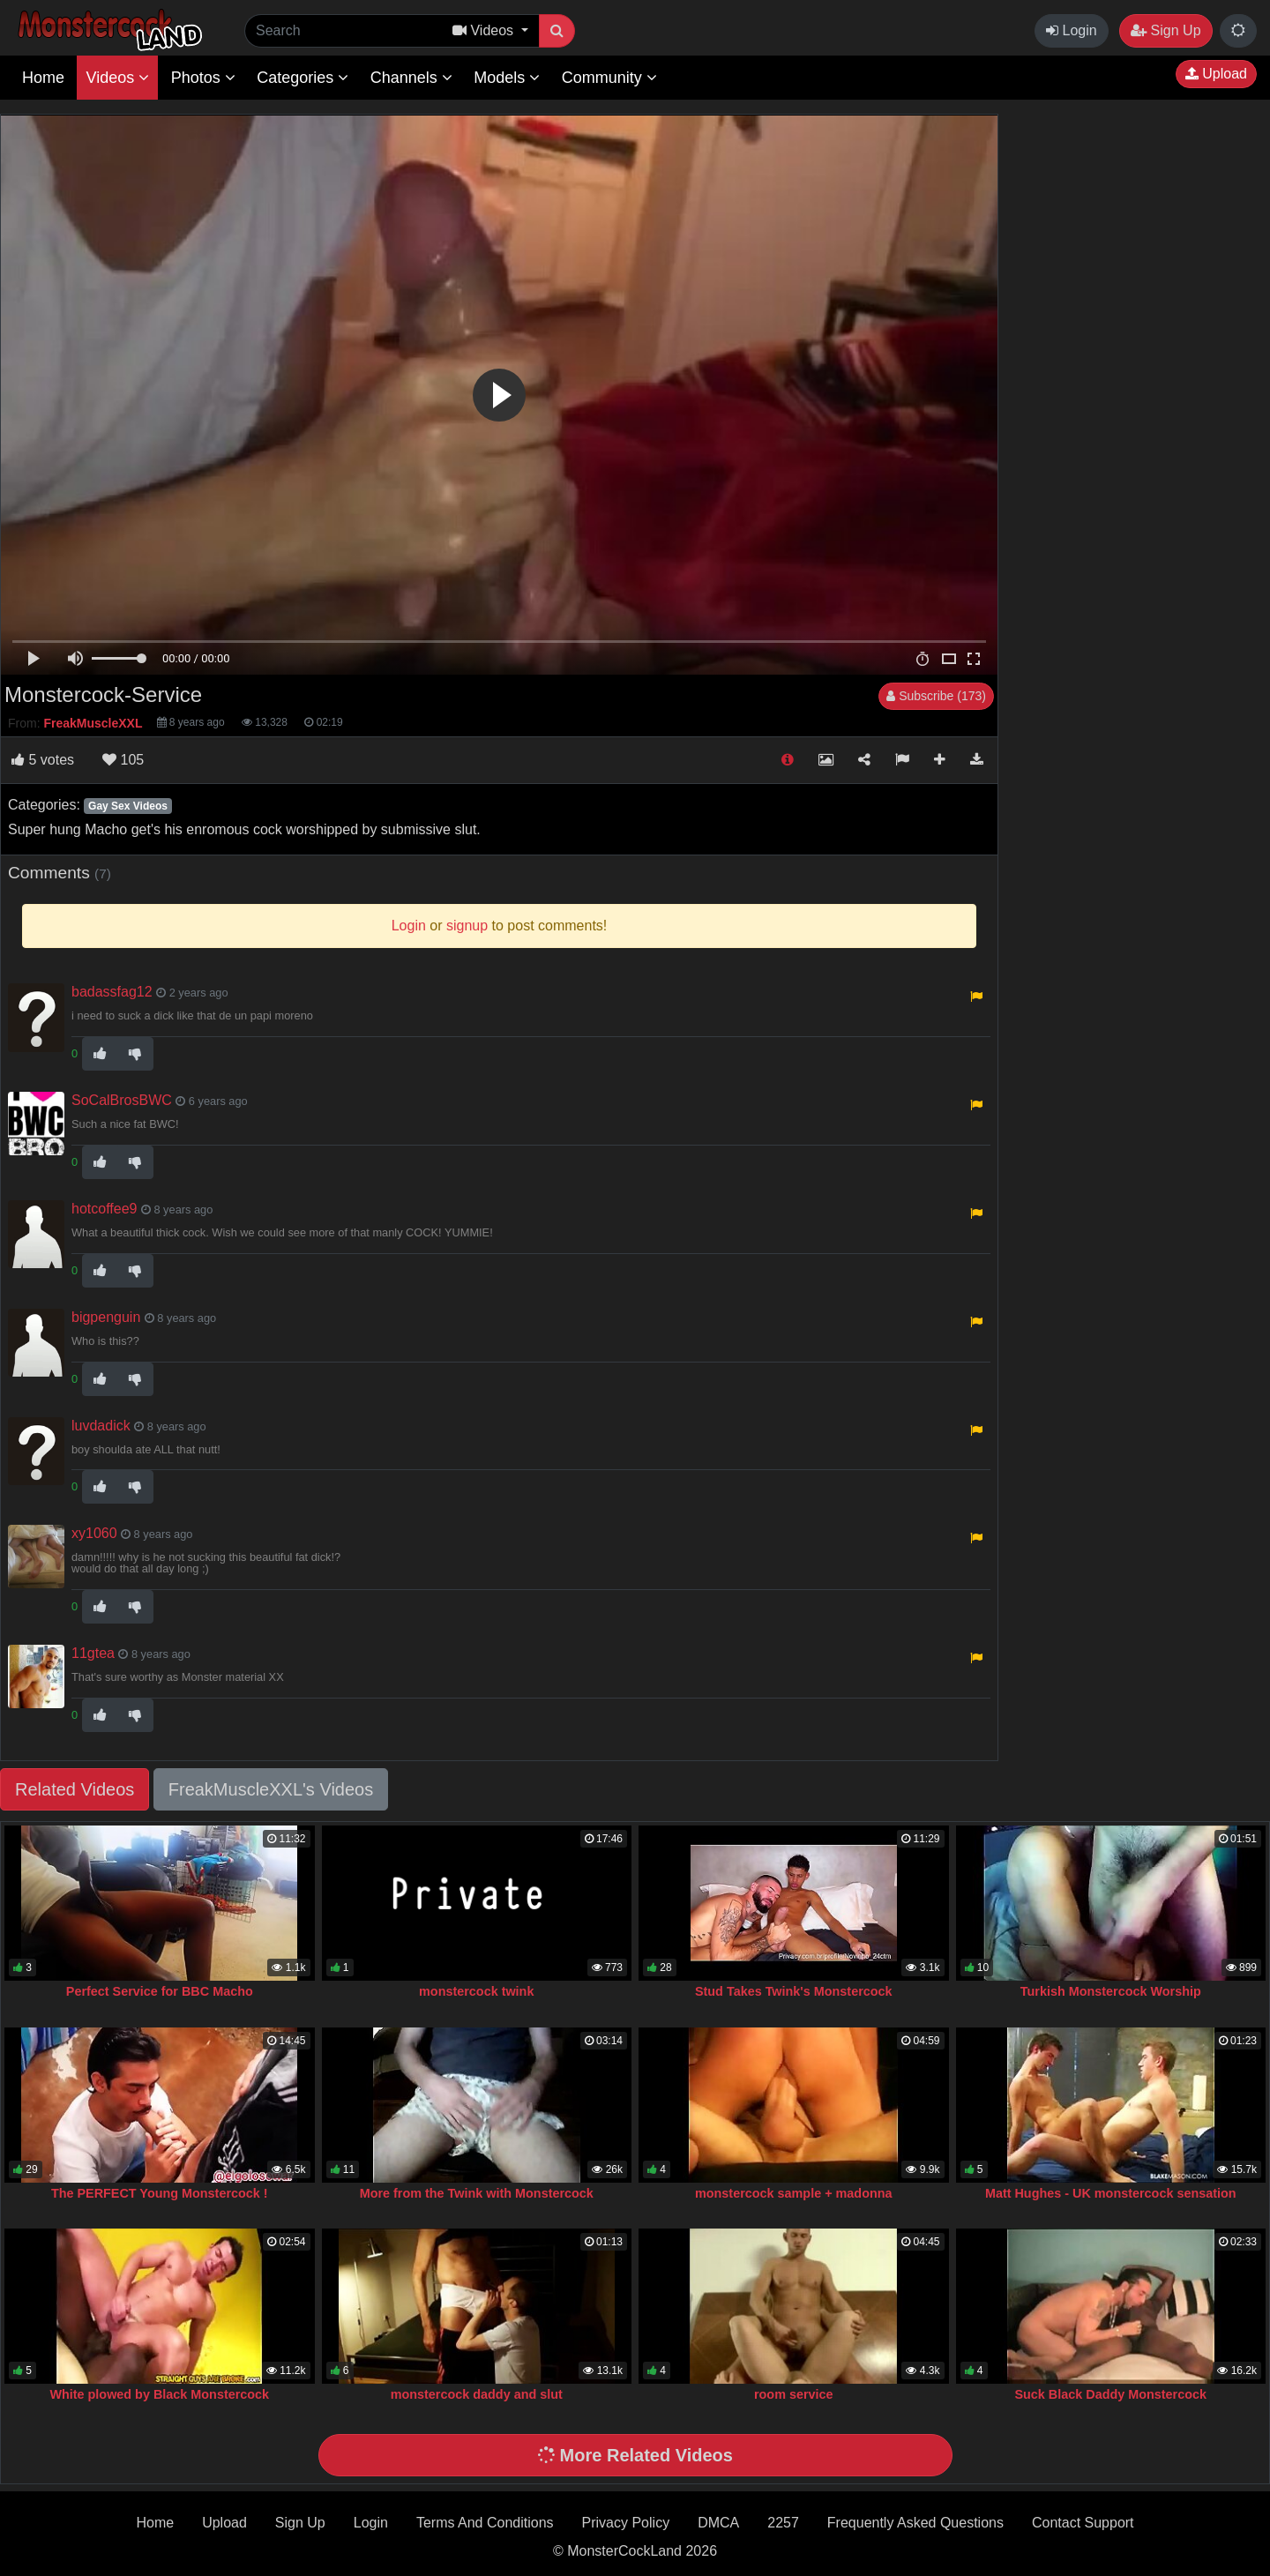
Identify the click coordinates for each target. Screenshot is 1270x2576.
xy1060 (94, 1533)
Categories (302, 77)
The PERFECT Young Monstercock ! (159, 2193)
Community (609, 77)
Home (43, 77)
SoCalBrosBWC (121, 1100)
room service (793, 2394)
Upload (1216, 73)
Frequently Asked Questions (915, 2522)
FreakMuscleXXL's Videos (270, 1789)
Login (1071, 30)
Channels (411, 77)
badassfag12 (112, 991)
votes (42, 759)
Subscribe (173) (936, 696)
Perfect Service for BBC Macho (159, 1991)
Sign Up (1165, 30)
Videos (117, 77)
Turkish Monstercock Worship (1110, 1991)
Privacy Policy (626, 2522)
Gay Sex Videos (128, 806)
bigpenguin (105, 1317)
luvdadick (101, 1425)
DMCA (718, 2522)
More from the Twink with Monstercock (477, 2193)
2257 (783, 2522)
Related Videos (74, 1789)
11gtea (93, 1653)
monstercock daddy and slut (477, 2394)
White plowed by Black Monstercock (159, 2394)
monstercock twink (476, 1991)
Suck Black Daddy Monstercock (1110, 2394)
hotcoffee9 (104, 1208)
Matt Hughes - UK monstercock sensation (1110, 2193)
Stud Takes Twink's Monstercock (794, 1991)
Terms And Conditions (485, 2522)
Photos (203, 77)
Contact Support (1083, 2522)
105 (123, 759)
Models (507, 77)
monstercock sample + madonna (794, 2193)
